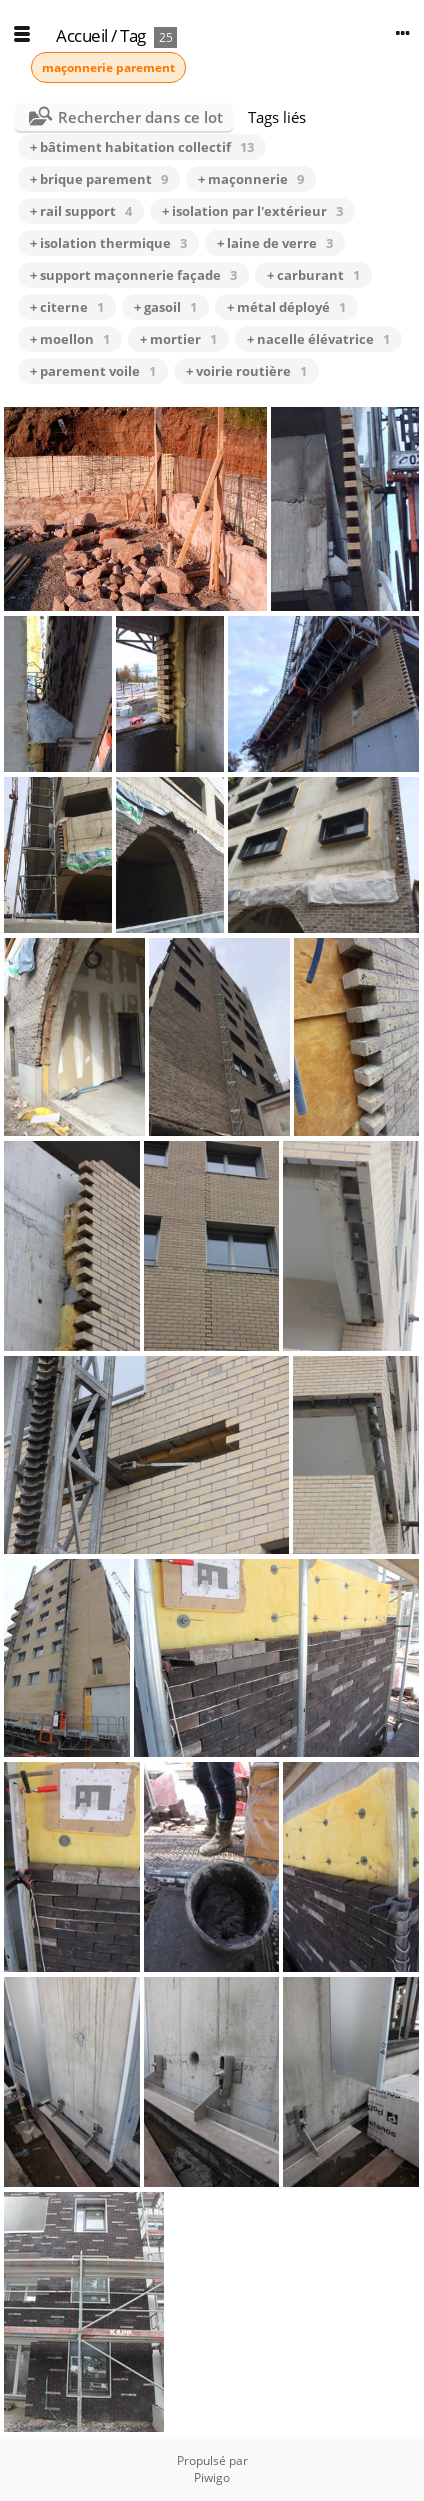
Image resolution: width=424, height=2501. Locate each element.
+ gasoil (165, 307)
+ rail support (81, 211)
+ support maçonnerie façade (133, 275)
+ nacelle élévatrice (318, 339)
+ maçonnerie (251, 179)
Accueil (82, 35)
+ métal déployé (286, 307)
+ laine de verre (275, 243)
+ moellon (70, 339)
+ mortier (178, 339)
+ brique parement (99, 179)
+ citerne (67, 307)
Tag (133, 35)
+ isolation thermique (108, 243)
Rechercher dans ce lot (140, 117)
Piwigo (212, 2477)
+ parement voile (93, 371)
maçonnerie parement (108, 67)
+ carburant (313, 275)
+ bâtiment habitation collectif (142, 147)
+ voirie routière (246, 371)
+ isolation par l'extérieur (252, 211)
